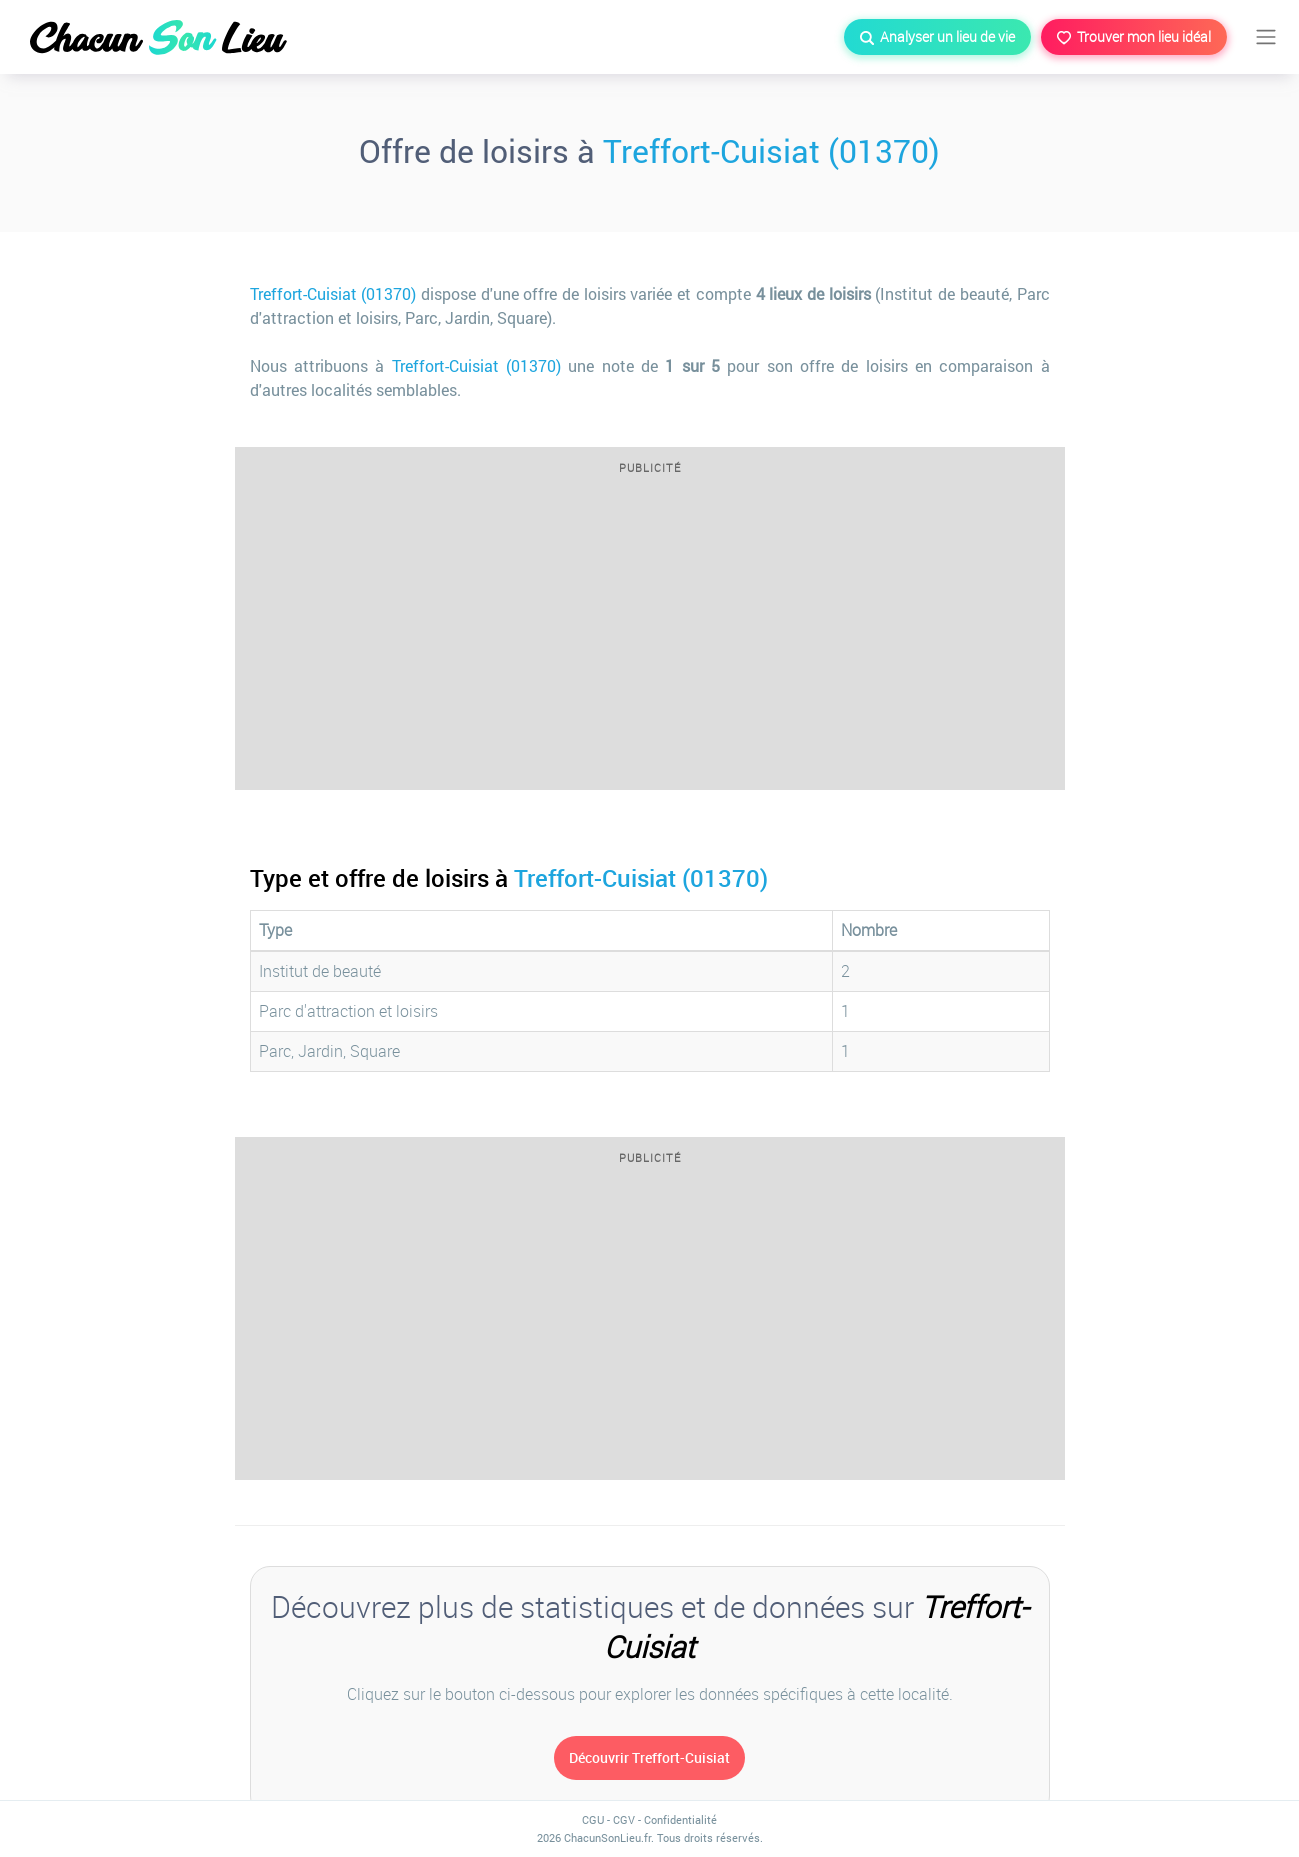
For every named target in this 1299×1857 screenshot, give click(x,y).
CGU (593, 1819)
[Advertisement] (650, 639)
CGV (624, 1819)
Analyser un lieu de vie (937, 36)
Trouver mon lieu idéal (1134, 36)
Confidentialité (680, 1819)
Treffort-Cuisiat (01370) (771, 150)
